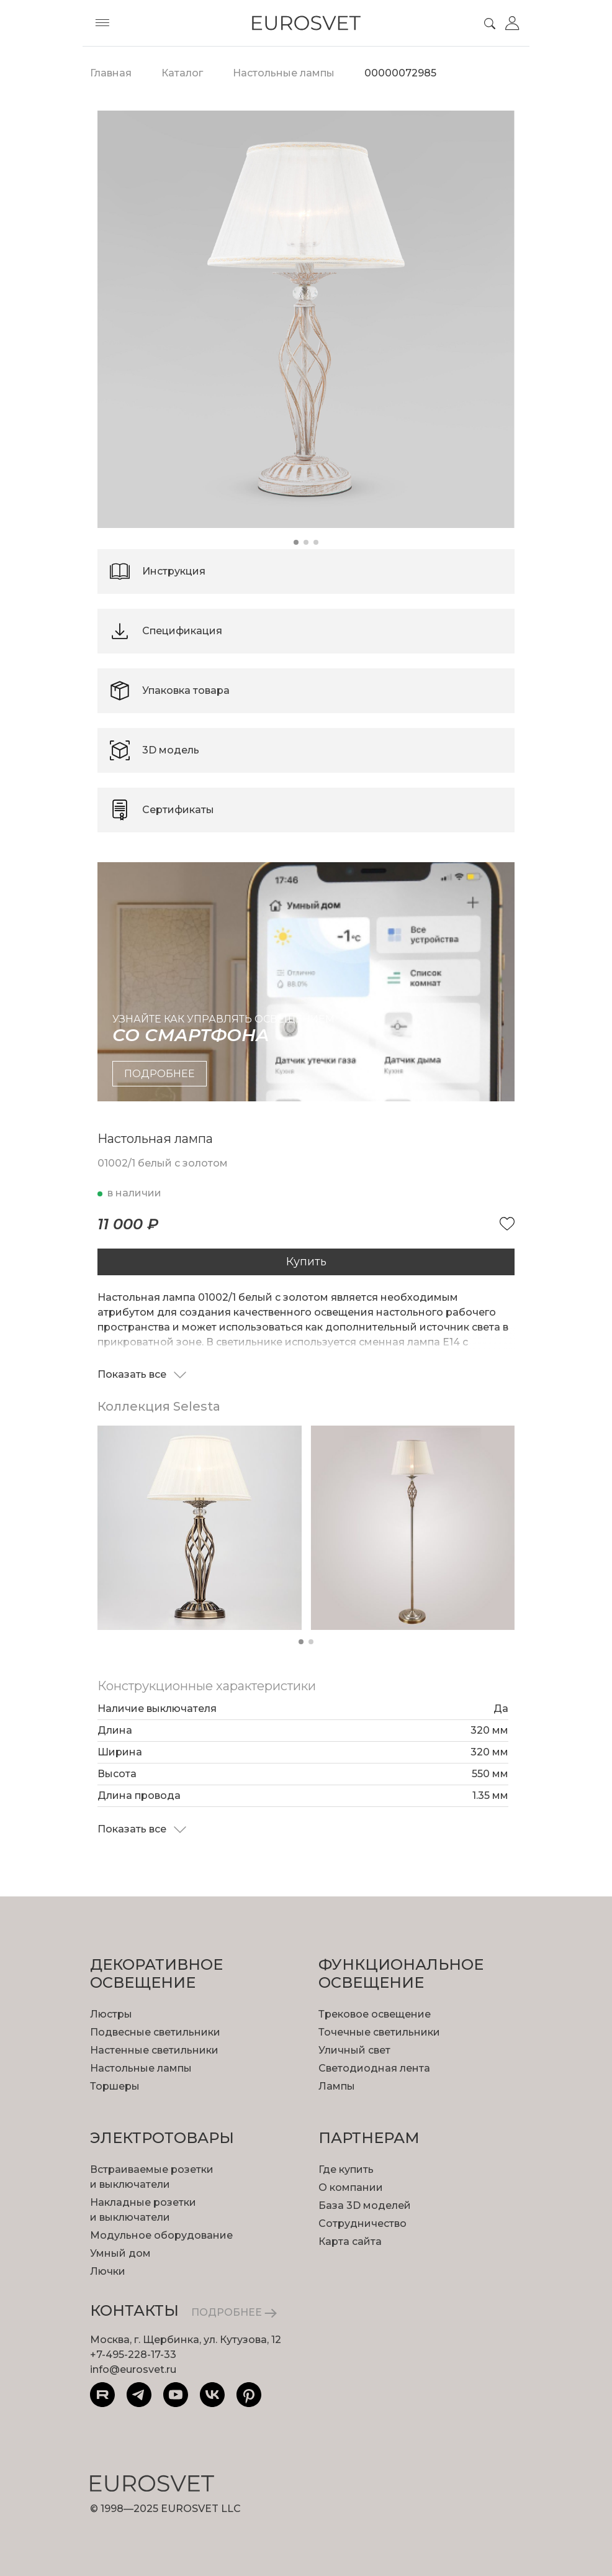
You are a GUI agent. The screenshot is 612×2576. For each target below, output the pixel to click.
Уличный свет (354, 2050)
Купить (306, 1261)
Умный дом (120, 2253)
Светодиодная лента (374, 2068)
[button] (296, 542)
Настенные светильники (154, 2050)
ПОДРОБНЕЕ (234, 2312)
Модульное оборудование (161, 2235)
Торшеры (115, 2086)
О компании (350, 2187)
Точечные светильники (379, 2032)
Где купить (346, 2169)
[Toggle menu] (102, 23)
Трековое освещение (374, 2014)
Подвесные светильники (155, 2032)
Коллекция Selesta (158, 1406)
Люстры (111, 2014)
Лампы (336, 2086)
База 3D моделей (364, 2205)
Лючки (107, 2271)
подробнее (159, 1074)
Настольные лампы (141, 2068)
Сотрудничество (362, 2223)
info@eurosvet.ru (133, 2369)
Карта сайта (350, 2241)
